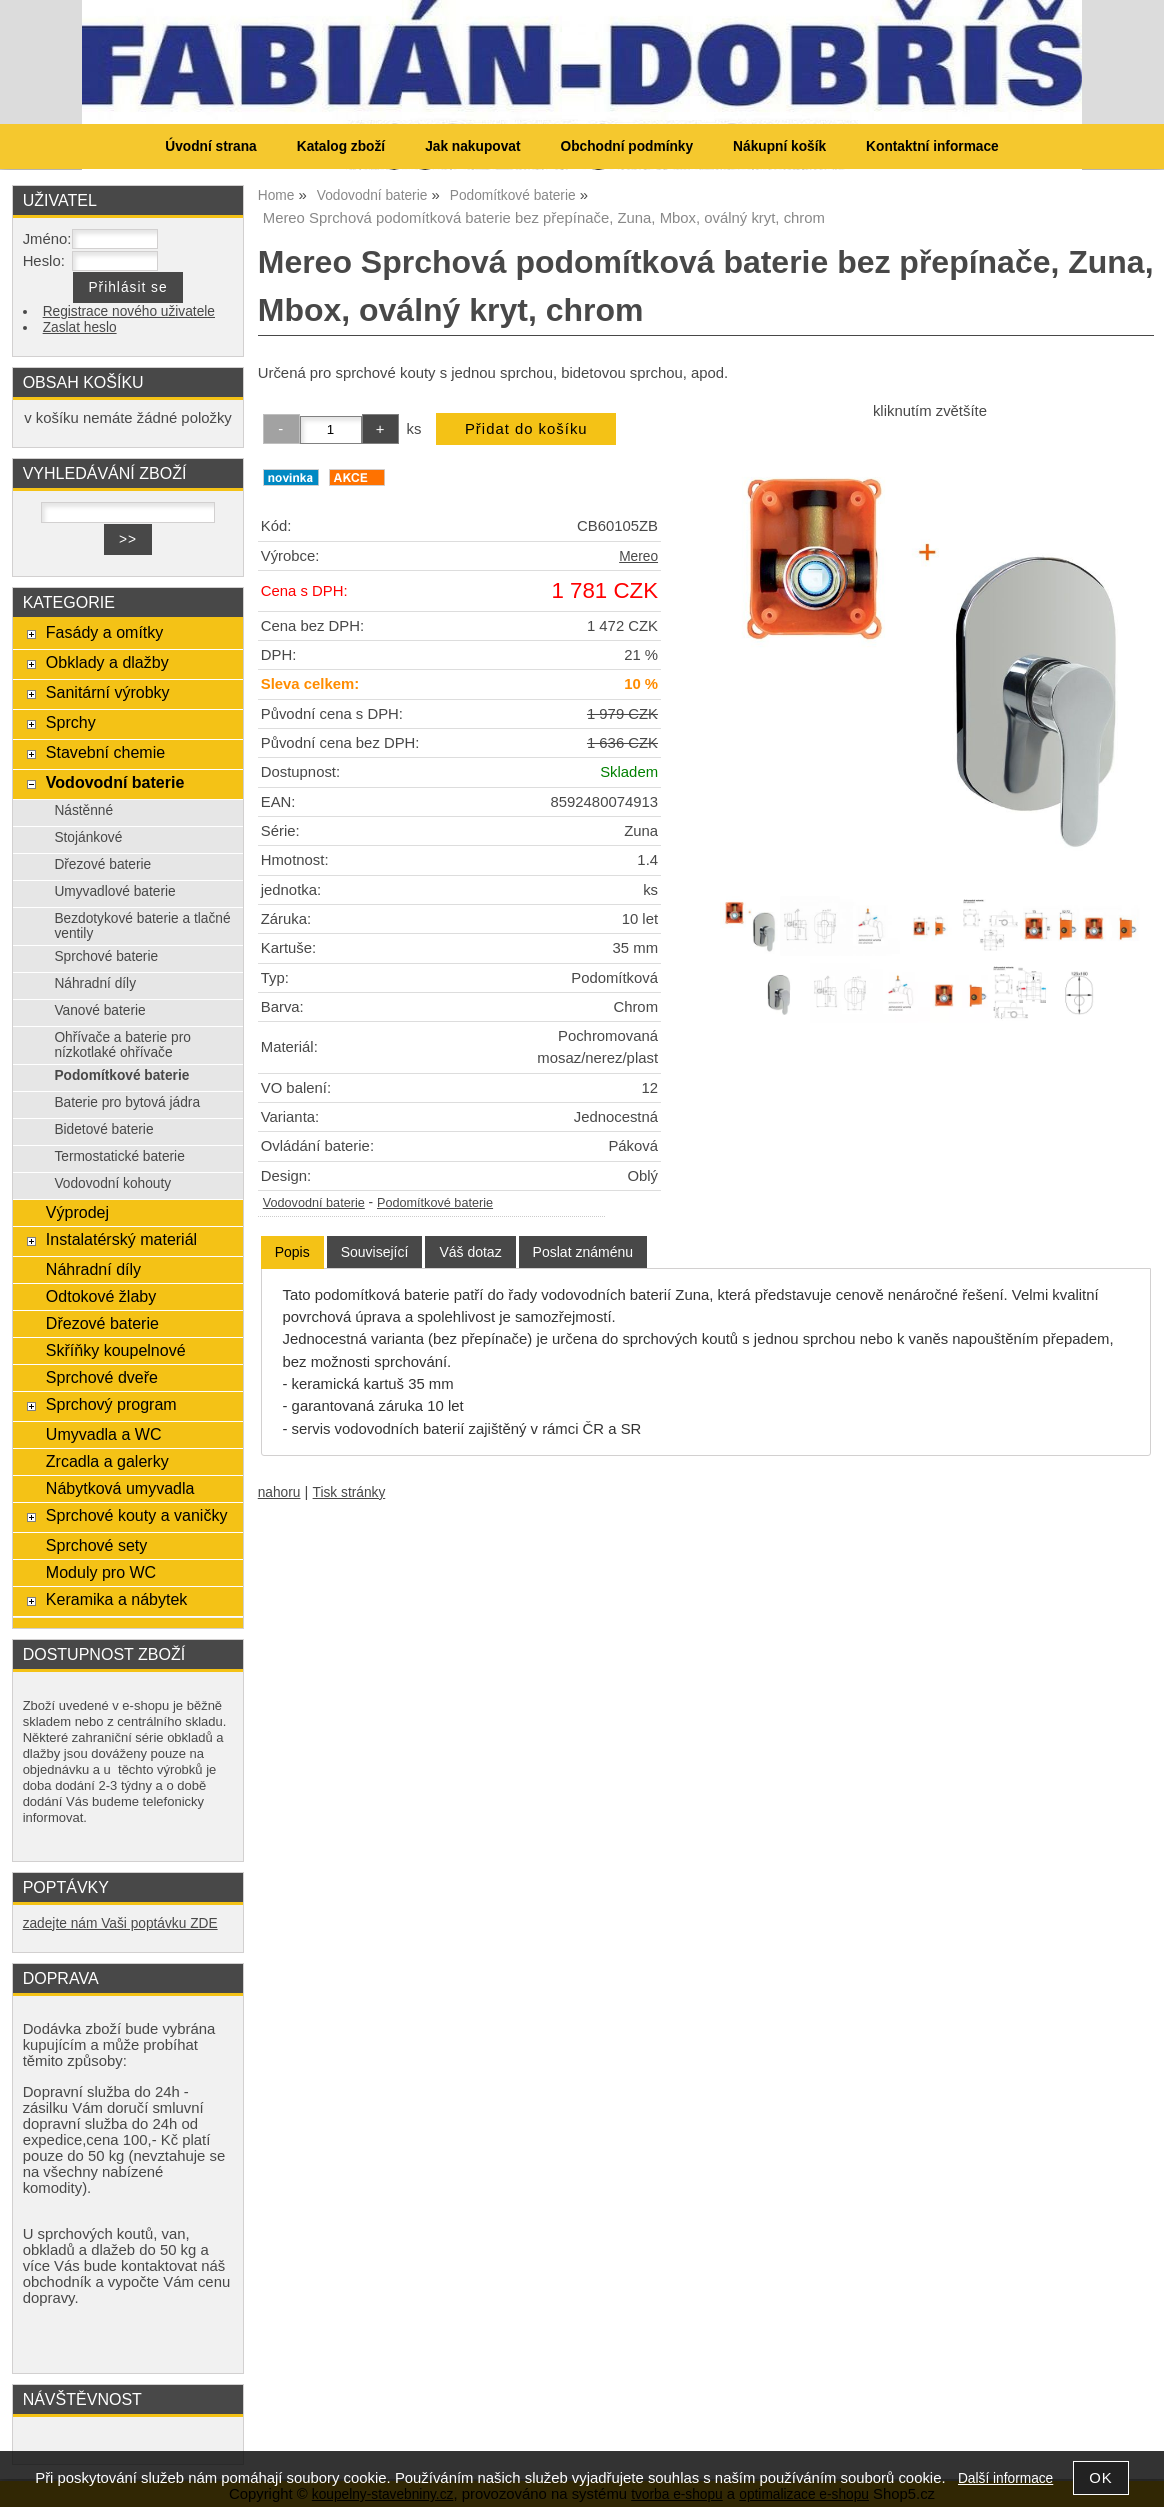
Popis (292, 1252)
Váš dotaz (470, 1252)
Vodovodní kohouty (112, 1183)
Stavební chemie (105, 752)
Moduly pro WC (101, 1572)
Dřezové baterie (102, 864)
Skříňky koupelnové (116, 1350)
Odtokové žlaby (101, 1296)
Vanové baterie (99, 1010)
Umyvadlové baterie (114, 891)
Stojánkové (88, 837)
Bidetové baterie (103, 1129)
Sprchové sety (96, 1545)
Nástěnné (83, 810)
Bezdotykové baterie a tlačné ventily (142, 926)
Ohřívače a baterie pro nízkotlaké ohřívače (122, 1045)
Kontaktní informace (932, 146)
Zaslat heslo (80, 327)
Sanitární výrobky (108, 692)
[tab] (292, 1252)
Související (375, 1252)
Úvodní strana (210, 146)
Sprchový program (111, 1404)
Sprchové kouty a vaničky (137, 1515)
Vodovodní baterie (314, 1203)
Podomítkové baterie (435, 1203)
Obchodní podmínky (626, 146)
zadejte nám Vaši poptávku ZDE (120, 1923)
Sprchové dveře (102, 1377)
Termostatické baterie (119, 1156)
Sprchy (71, 722)
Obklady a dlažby (107, 662)
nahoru (279, 1492)
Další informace (1005, 2478)
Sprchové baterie (106, 956)
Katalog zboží (341, 146)
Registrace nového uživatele (129, 311)
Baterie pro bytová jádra (127, 1102)
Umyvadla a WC (104, 1434)
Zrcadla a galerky (107, 1461)
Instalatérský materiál (121, 1239)
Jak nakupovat (472, 146)
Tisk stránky (349, 1492)
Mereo (638, 556)
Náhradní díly (95, 983)
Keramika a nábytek (117, 1599)
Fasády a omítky (105, 632)
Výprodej (77, 1212)
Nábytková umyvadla (120, 1488)
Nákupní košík (779, 146)
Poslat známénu (583, 1252)
